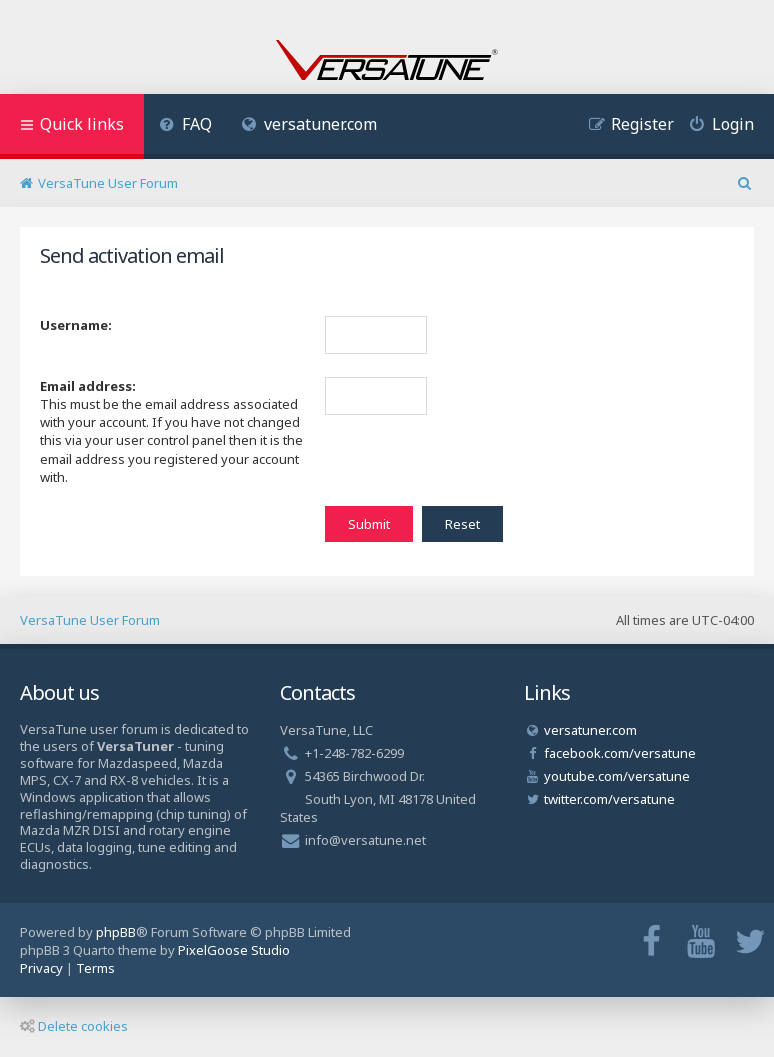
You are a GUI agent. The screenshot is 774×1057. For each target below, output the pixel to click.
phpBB (116, 932)
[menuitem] (185, 126)
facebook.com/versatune (620, 753)
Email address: (88, 386)
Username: (76, 325)
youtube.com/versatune (617, 776)
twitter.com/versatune (609, 799)
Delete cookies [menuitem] (74, 1026)
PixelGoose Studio (234, 950)
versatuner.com (310, 124)
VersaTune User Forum (90, 620)
